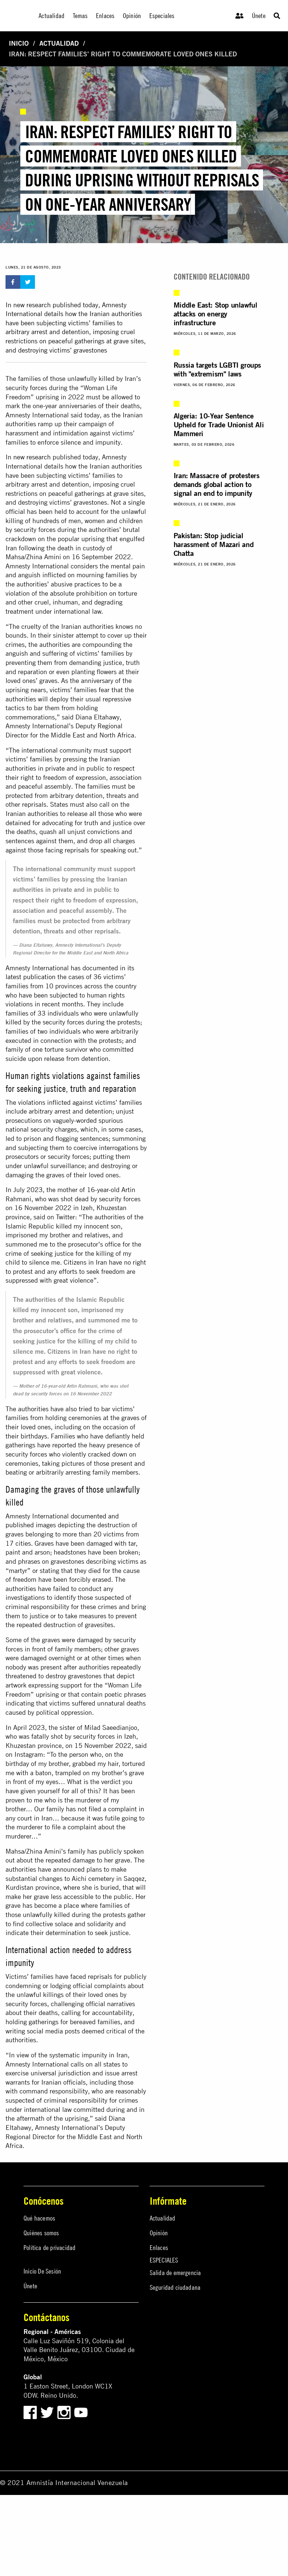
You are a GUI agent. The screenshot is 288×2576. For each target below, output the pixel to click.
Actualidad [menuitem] (51, 16)
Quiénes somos (41, 2233)
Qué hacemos (39, 2218)
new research (32, 457)
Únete (259, 16)
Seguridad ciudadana (175, 2287)
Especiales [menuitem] (162, 16)
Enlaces (159, 2247)
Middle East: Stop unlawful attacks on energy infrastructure (215, 313)
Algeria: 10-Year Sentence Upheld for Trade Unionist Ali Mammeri (219, 424)
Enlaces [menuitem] (105, 16)
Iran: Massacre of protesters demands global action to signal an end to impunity (217, 484)
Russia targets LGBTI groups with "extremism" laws (217, 369)
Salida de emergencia (175, 2273)
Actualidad (59, 43)
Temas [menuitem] (80, 16)
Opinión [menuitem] (132, 16)
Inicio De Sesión (42, 2271)
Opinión (159, 2233)
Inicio (19, 43)
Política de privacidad (49, 2247)
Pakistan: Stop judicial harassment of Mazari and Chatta (213, 544)
